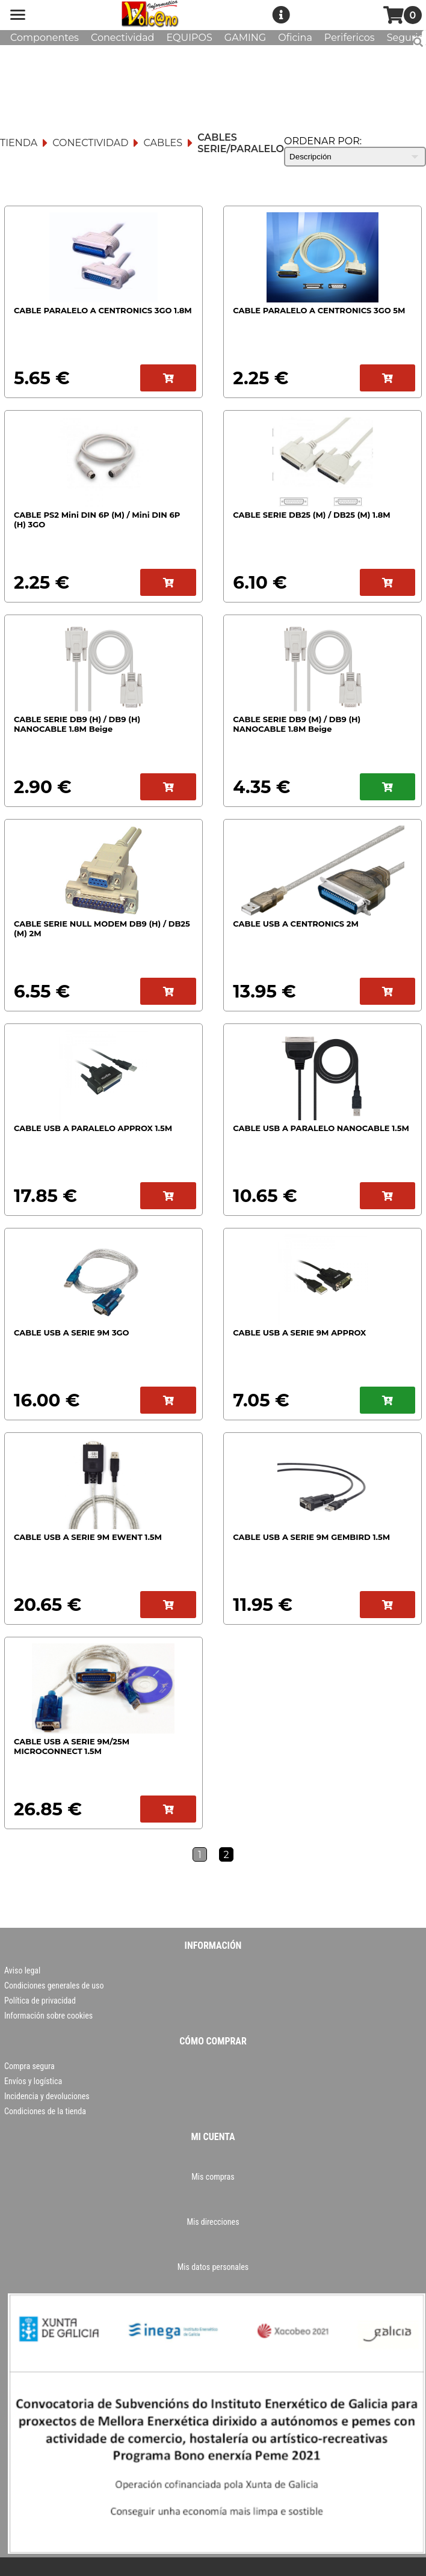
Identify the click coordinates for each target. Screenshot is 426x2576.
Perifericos (349, 37)
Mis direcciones (213, 2222)
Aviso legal (22, 1970)
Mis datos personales (212, 2267)
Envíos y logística (33, 2081)
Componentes (44, 37)
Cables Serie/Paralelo (240, 142)
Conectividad (123, 37)
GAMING (245, 37)
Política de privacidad (40, 2000)
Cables (163, 143)
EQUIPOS (189, 37)
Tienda (18, 143)
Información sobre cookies (48, 2015)
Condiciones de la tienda (45, 2111)
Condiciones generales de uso (53, 1985)
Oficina (295, 37)
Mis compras (212, 2177)
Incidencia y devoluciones (47, 2096)
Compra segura (29, 2066)
